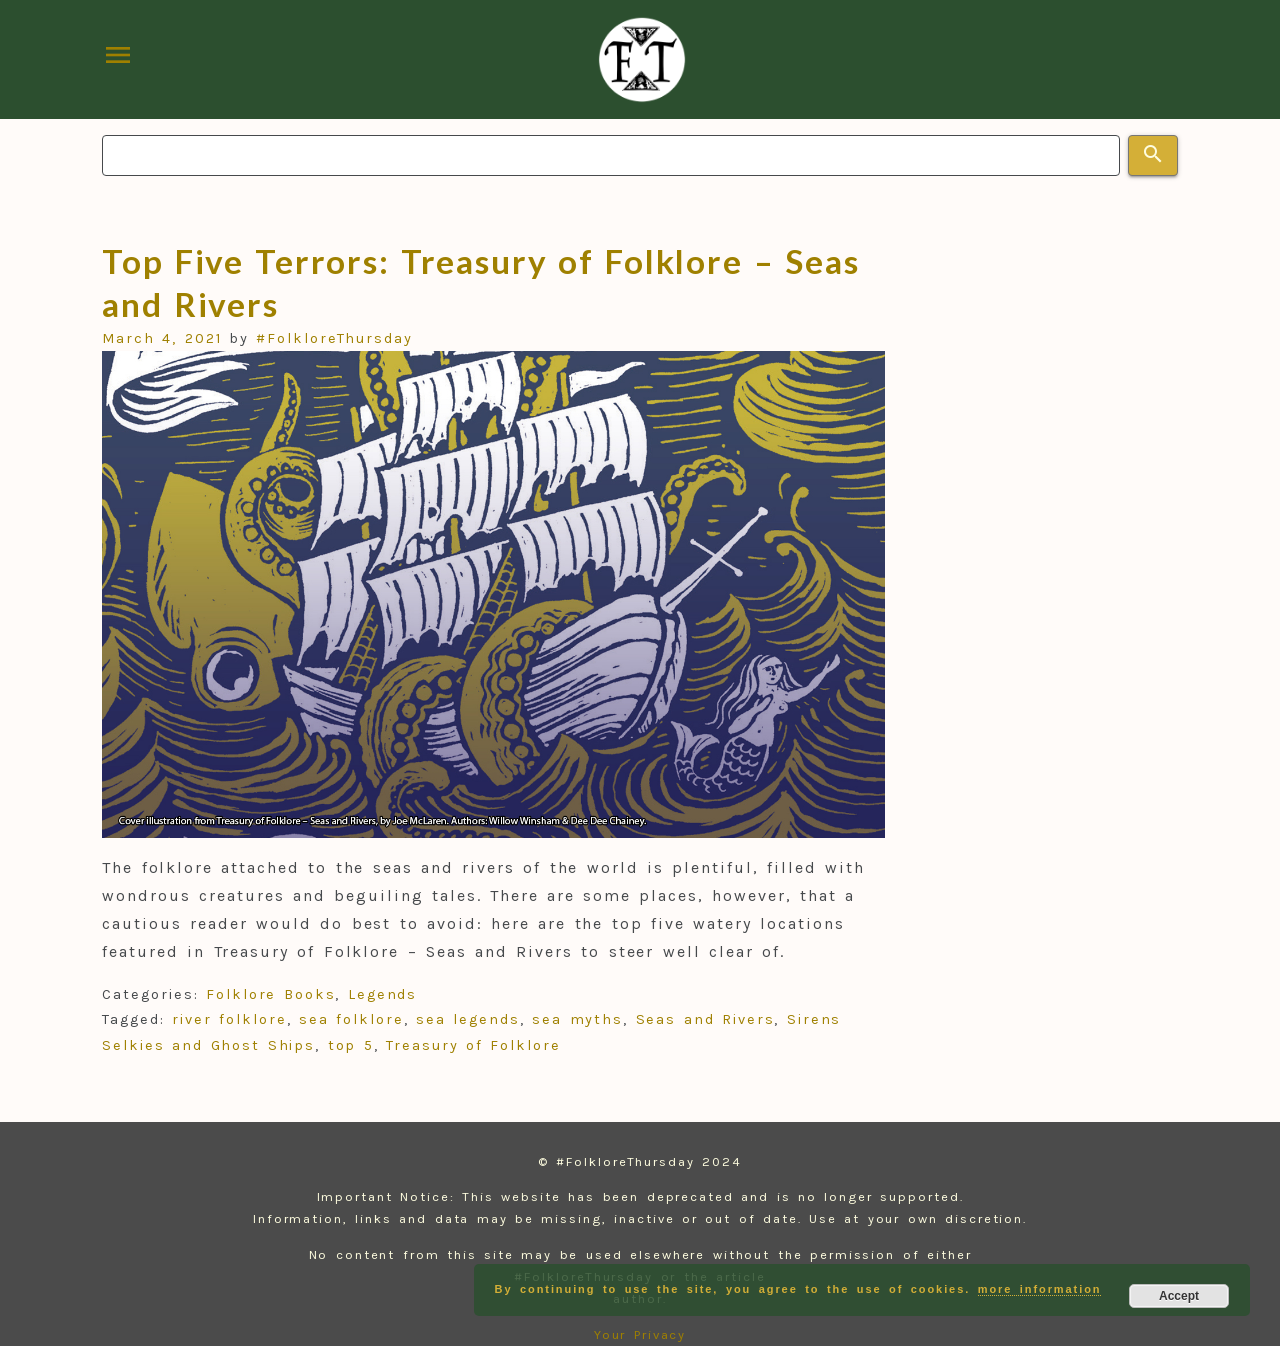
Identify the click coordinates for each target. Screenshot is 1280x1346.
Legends (382, 994)
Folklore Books (270, 994)
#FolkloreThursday (334, 338)
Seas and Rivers (705, 1019)
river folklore (229, 1019)
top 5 (351, 1045)
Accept (1179, 1296)
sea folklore (351, 1019)
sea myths (577, 1019)
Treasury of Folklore (473, 1045)
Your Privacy (640, 1334)
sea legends (468, 1019)
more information (1040, 1289)
